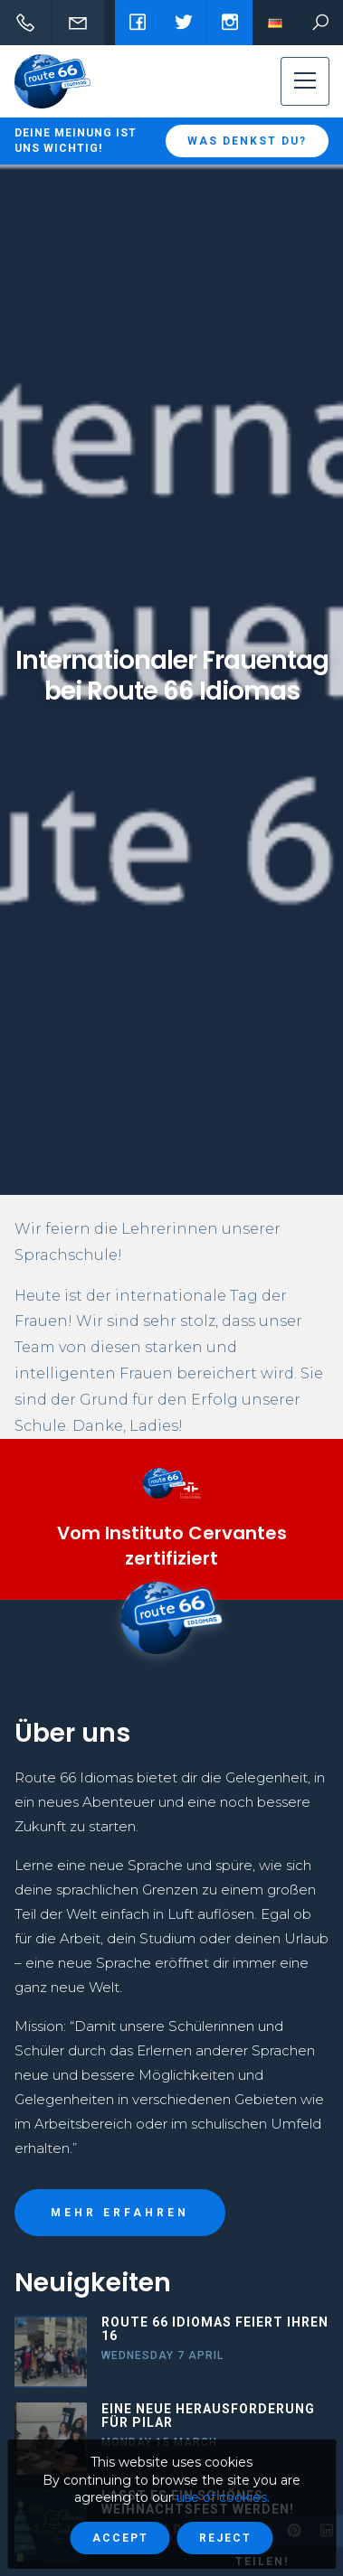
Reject (225, 2538)
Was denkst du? (247, 141)
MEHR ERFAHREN (120, 2212)
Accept (120, 2538)
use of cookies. (223, 2497)
